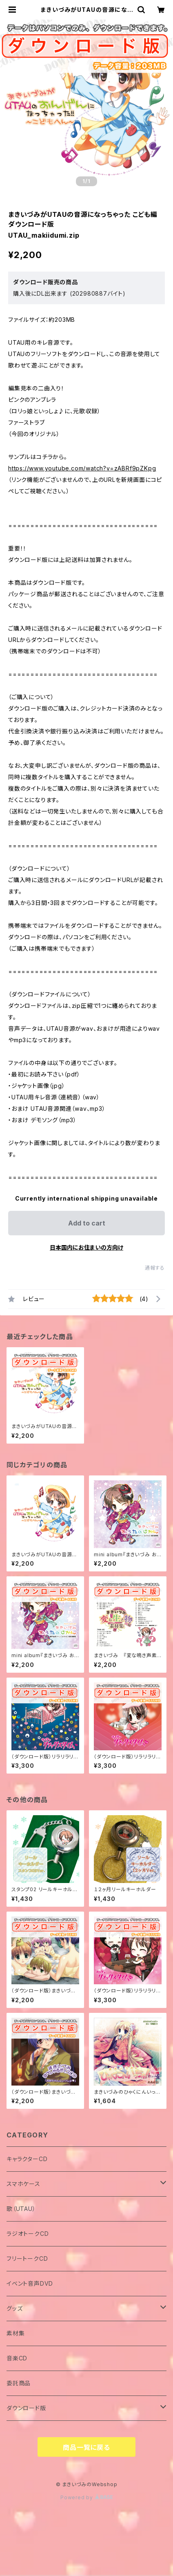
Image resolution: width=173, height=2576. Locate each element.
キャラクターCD (27, 2158)
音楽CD (17, 2358)
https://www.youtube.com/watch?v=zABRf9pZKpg (82, 468)
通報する (155, 1268)
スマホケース (23, 2183)
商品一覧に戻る (86, 2447)
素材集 (15, 2333)
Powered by (86, 2497)
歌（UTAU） (21, 2208)
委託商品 (19, 2383)
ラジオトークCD (28, 2233)
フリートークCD (27, 2258)
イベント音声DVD (30, 2283)
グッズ (14, 2308)
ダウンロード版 (26, 2407)
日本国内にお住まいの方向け (86, 1247)
